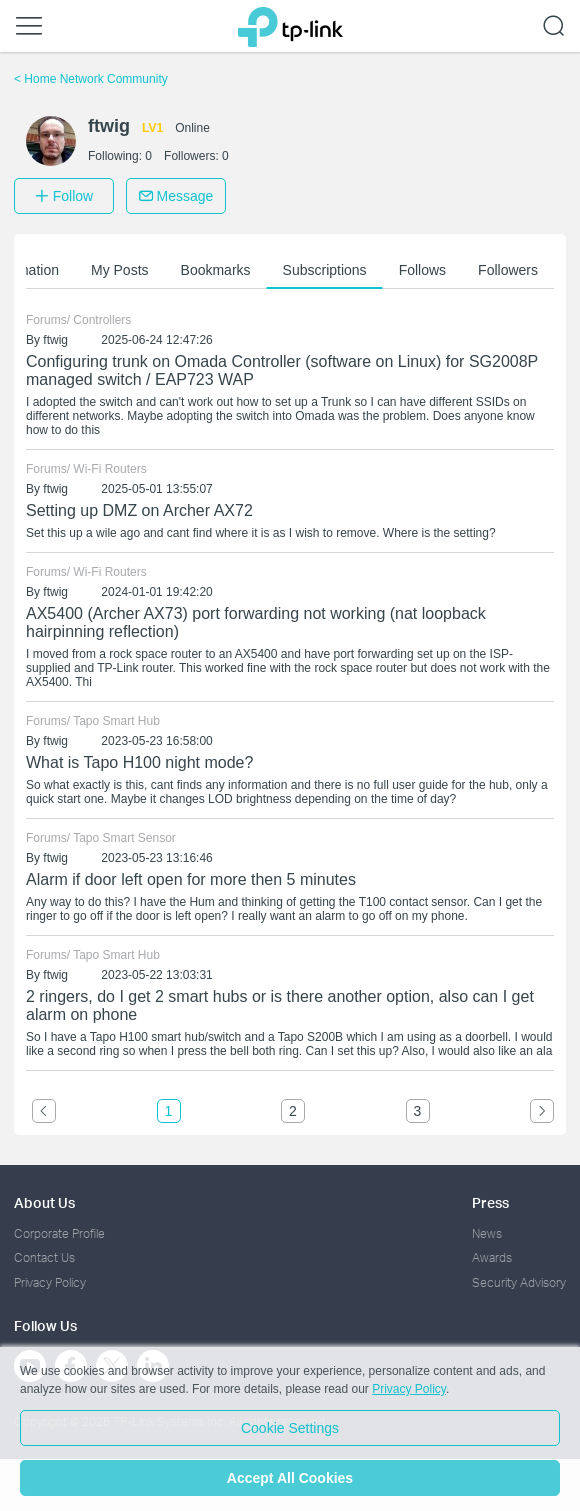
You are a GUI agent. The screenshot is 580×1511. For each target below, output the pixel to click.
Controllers (102, 320)
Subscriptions (328, 270)
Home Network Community (91, 79)
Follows (425, 270)
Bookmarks (219, 270)
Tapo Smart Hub (116, 721)
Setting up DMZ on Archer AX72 (139, 510)
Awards (492, 1257)
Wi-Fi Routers (109, 469)
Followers (511, 270)
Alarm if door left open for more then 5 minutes (191, 879)
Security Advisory (519, 1282)
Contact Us (44, 1257)
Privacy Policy (50, 1282)
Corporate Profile (59, 1233)
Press (490, 1202)
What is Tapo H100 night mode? (139, 762)
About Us (44, 1202)
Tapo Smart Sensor (124, 838)
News (487, 1233)
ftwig (55, 340)
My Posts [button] (123, 270)
